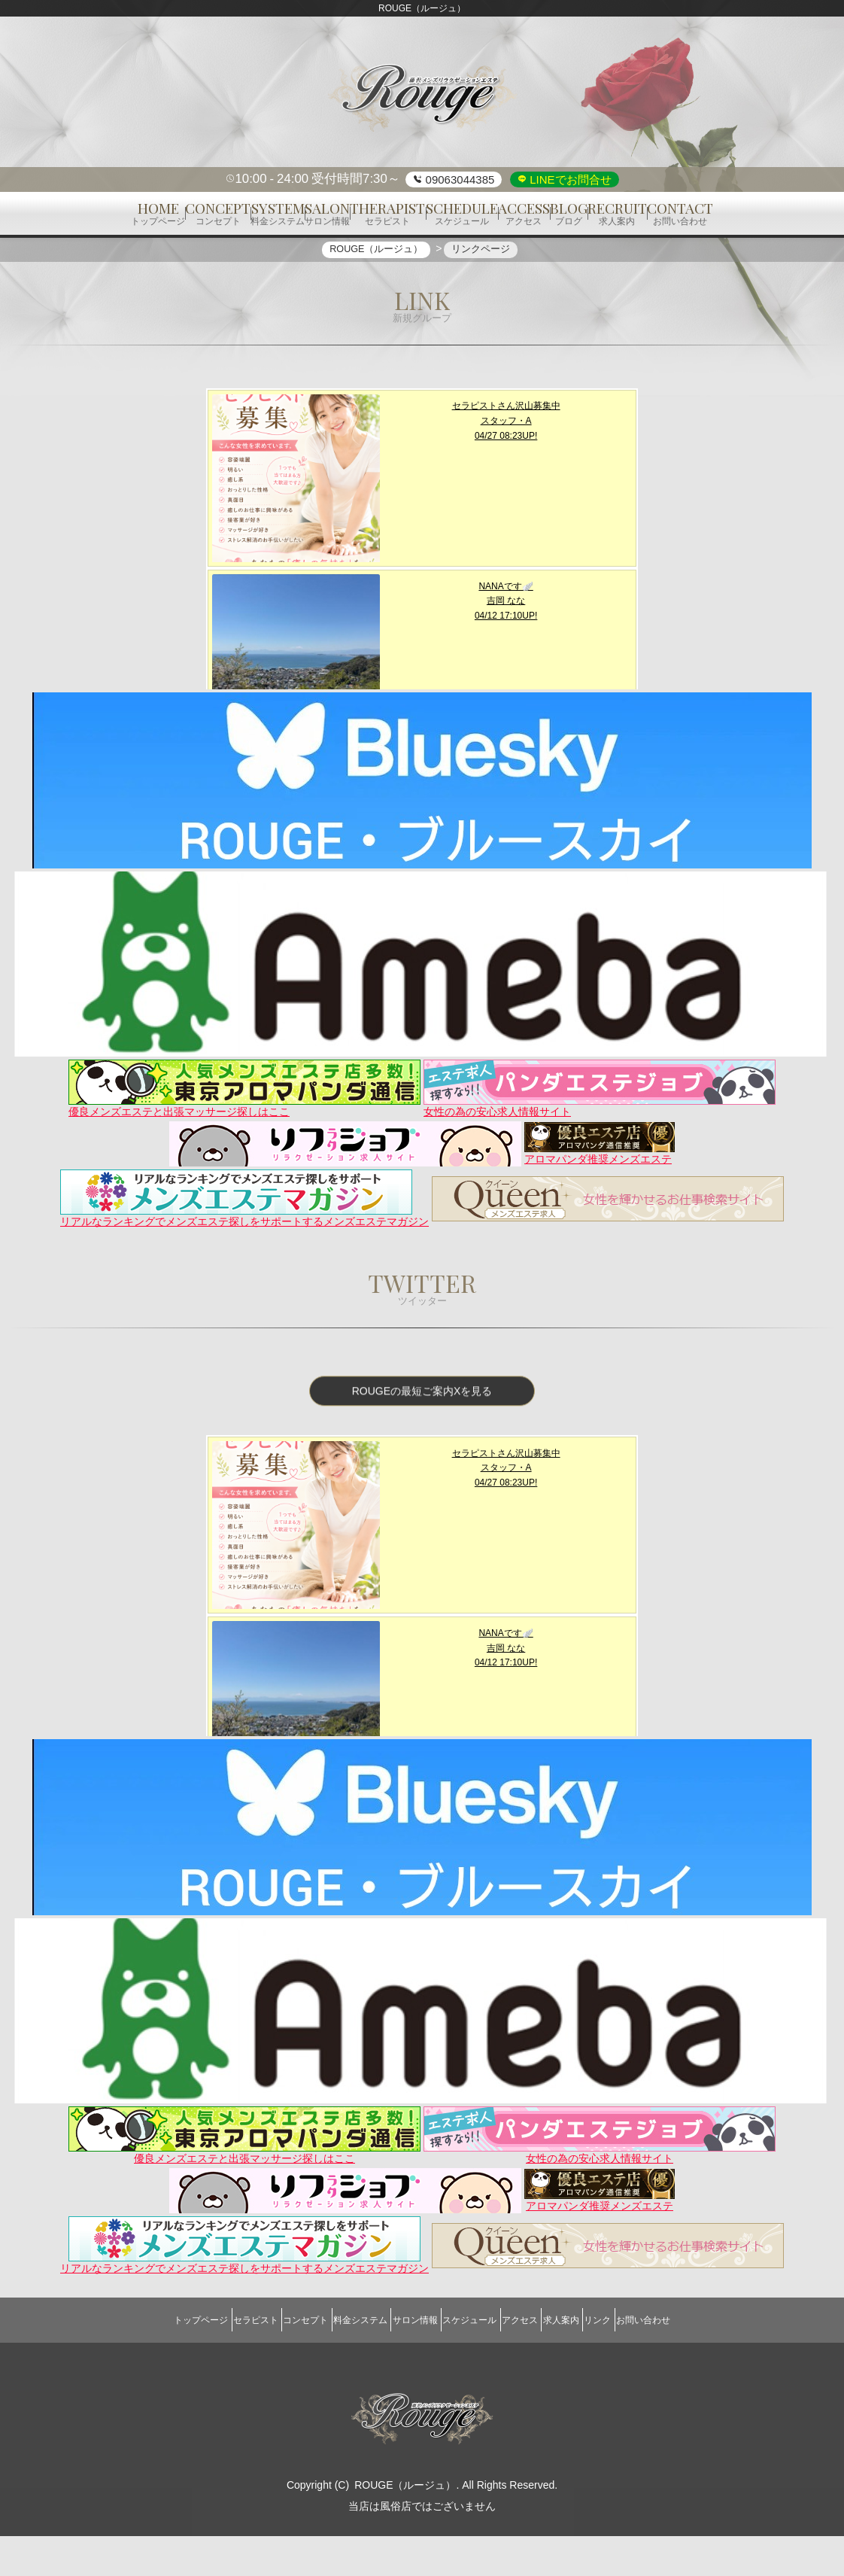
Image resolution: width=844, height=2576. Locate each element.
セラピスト (200, 2369)
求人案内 (599, 2369)
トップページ (131, 2369)
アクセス (543, 2369)
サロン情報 (407, 2369)
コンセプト (267, 2369)
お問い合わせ (713, 2369)
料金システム (337, 2369)
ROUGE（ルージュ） (405, 2525)
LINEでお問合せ (569, 179)
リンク (652, 2369)
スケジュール (478, 2369)
